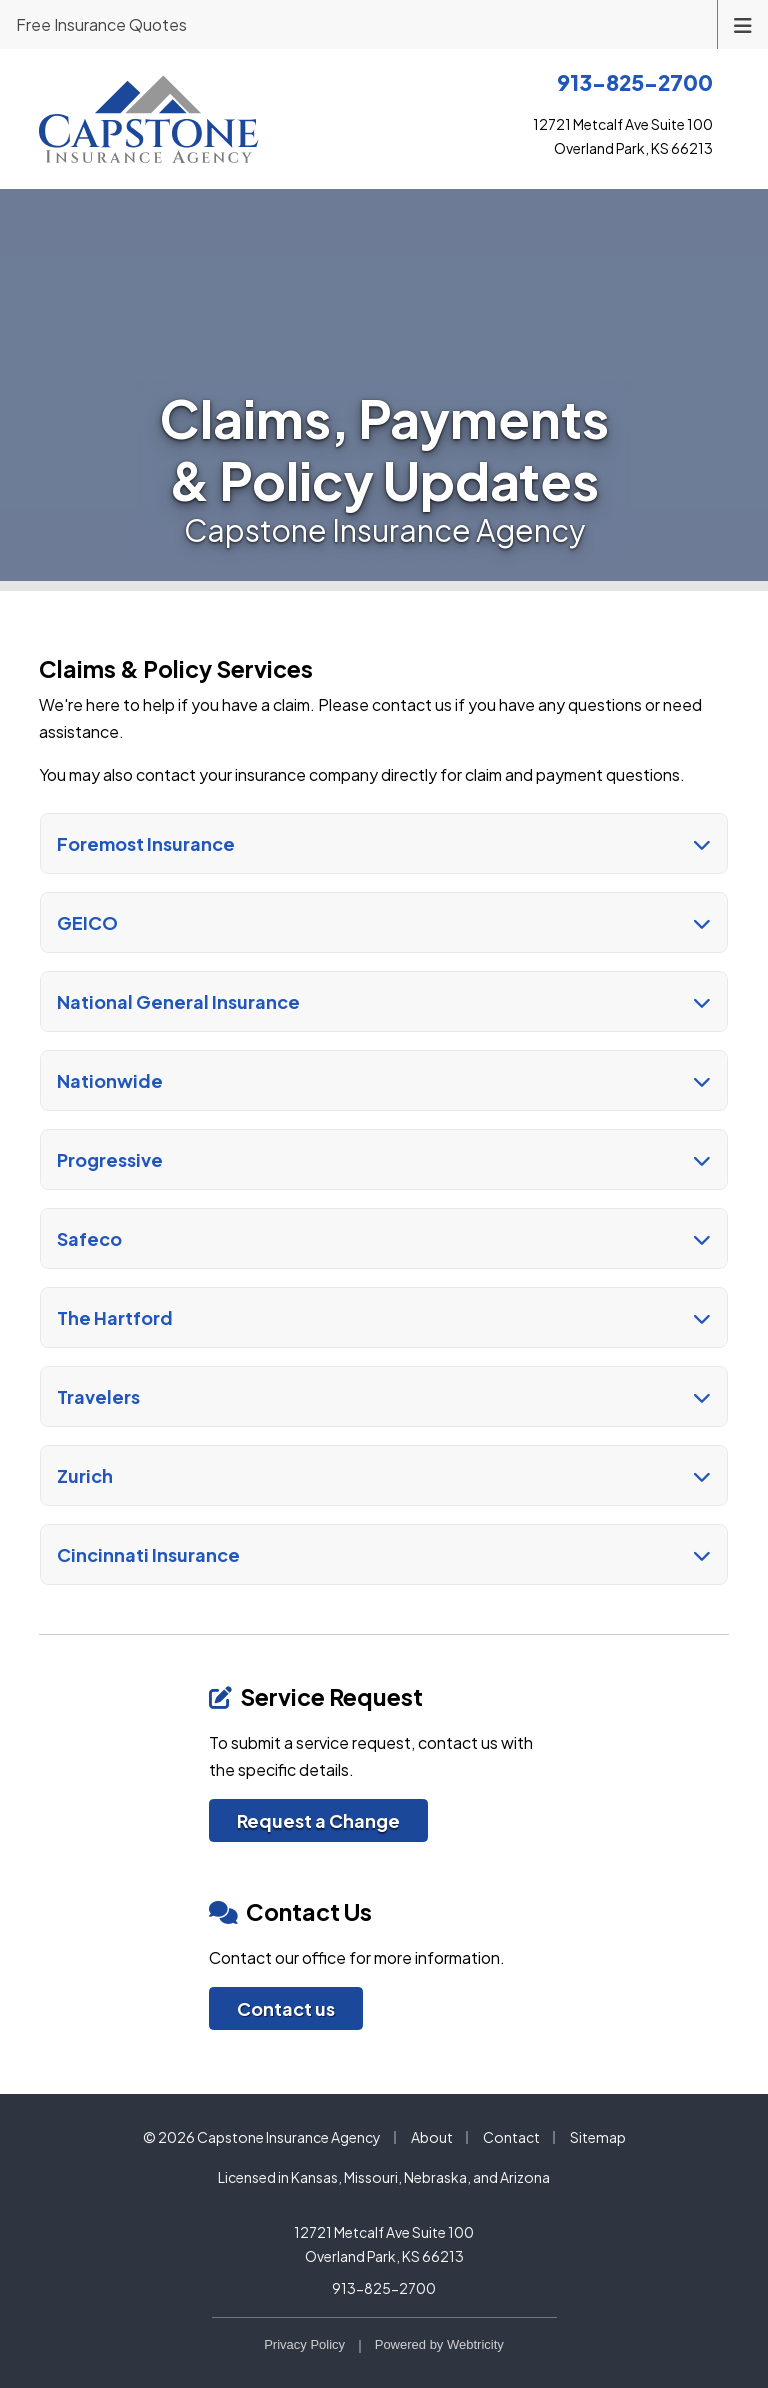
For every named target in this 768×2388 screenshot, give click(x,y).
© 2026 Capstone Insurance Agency (262, 2137)
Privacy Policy (304, 2344)
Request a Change (318, 1820)
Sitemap (598, 2137)
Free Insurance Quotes (101, 24)
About (432, 2137)
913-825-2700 (384, 2288)
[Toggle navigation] (743, 23)
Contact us (286, 2008)
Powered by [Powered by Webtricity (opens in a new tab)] (439, 2344)
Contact (511, 2137)
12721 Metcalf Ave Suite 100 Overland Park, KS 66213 (384, 2244)
